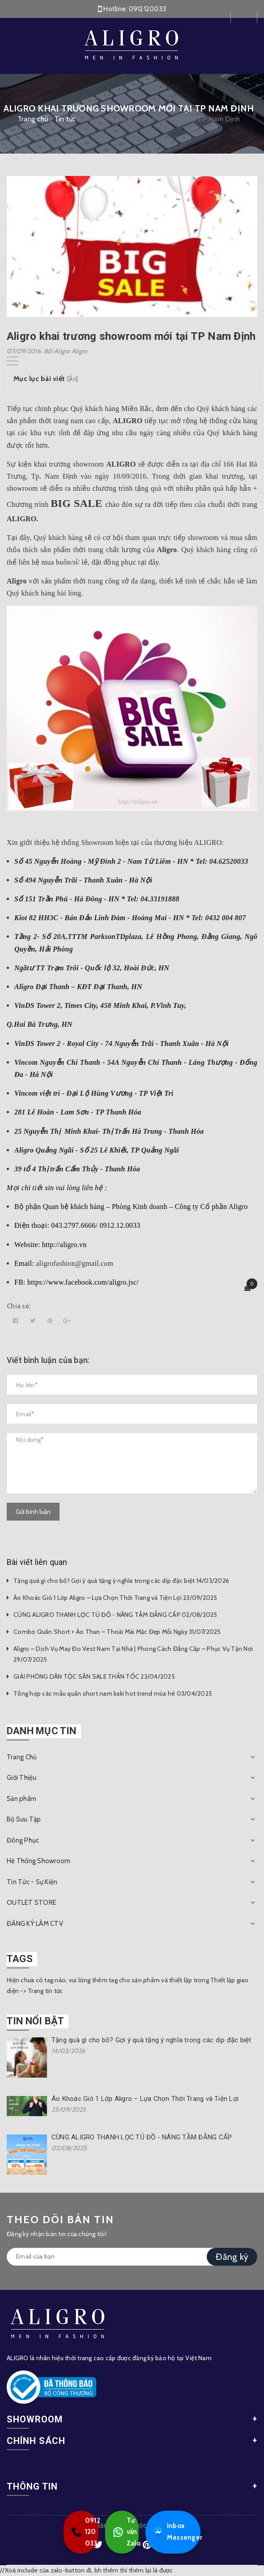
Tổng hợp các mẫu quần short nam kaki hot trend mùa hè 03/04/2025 (112, 1693)
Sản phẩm (21, 1799)
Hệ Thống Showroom (38, 1861)
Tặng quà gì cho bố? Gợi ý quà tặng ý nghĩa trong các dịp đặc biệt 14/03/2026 (121, 1581)
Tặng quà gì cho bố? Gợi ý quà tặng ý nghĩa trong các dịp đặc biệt (151, 2040)
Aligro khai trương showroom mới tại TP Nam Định (131, 336)
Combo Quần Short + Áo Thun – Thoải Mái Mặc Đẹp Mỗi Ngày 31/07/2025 (117, 1632)
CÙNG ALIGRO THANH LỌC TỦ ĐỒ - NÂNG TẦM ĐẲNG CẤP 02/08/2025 (115, 1615)
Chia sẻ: (19, 1306)
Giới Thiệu (22, 1778)
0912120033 (147, 9)
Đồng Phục (23, 1840)
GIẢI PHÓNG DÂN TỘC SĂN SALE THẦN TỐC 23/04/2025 (94, 1676)
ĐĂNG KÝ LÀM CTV (35, 1924)
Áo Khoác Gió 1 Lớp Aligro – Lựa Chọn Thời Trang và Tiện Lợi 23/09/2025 (115, 1598)
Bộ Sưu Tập (24, 1819)
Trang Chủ (22, 1757)
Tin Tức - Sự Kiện (32, 1882)
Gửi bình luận (33, 1512)
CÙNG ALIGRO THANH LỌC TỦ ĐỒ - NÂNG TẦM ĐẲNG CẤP (141, 2137)
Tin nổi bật (35, 2021)
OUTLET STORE (31, 1903)
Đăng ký (232, 2256)
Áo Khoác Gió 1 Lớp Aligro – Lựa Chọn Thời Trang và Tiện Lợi (144, 2099)
